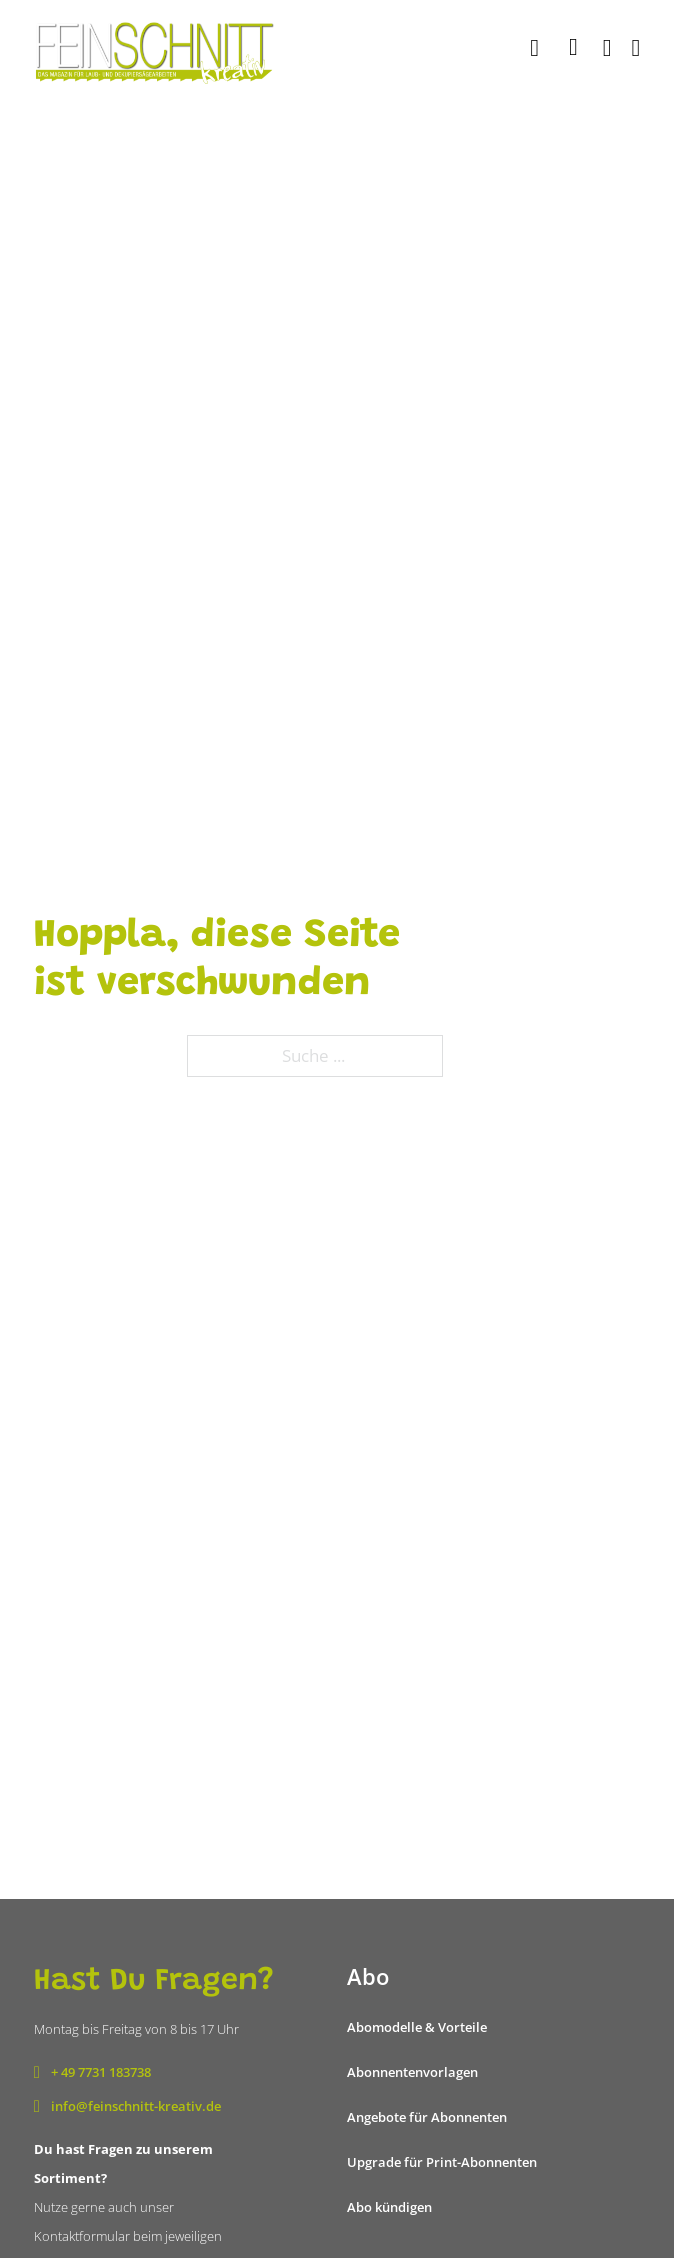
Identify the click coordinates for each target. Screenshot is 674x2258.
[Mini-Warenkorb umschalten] (573, 47)
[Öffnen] (636, 48)
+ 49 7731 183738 (101, 2072)
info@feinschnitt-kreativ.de (136, 2106)
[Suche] (537, 49)
